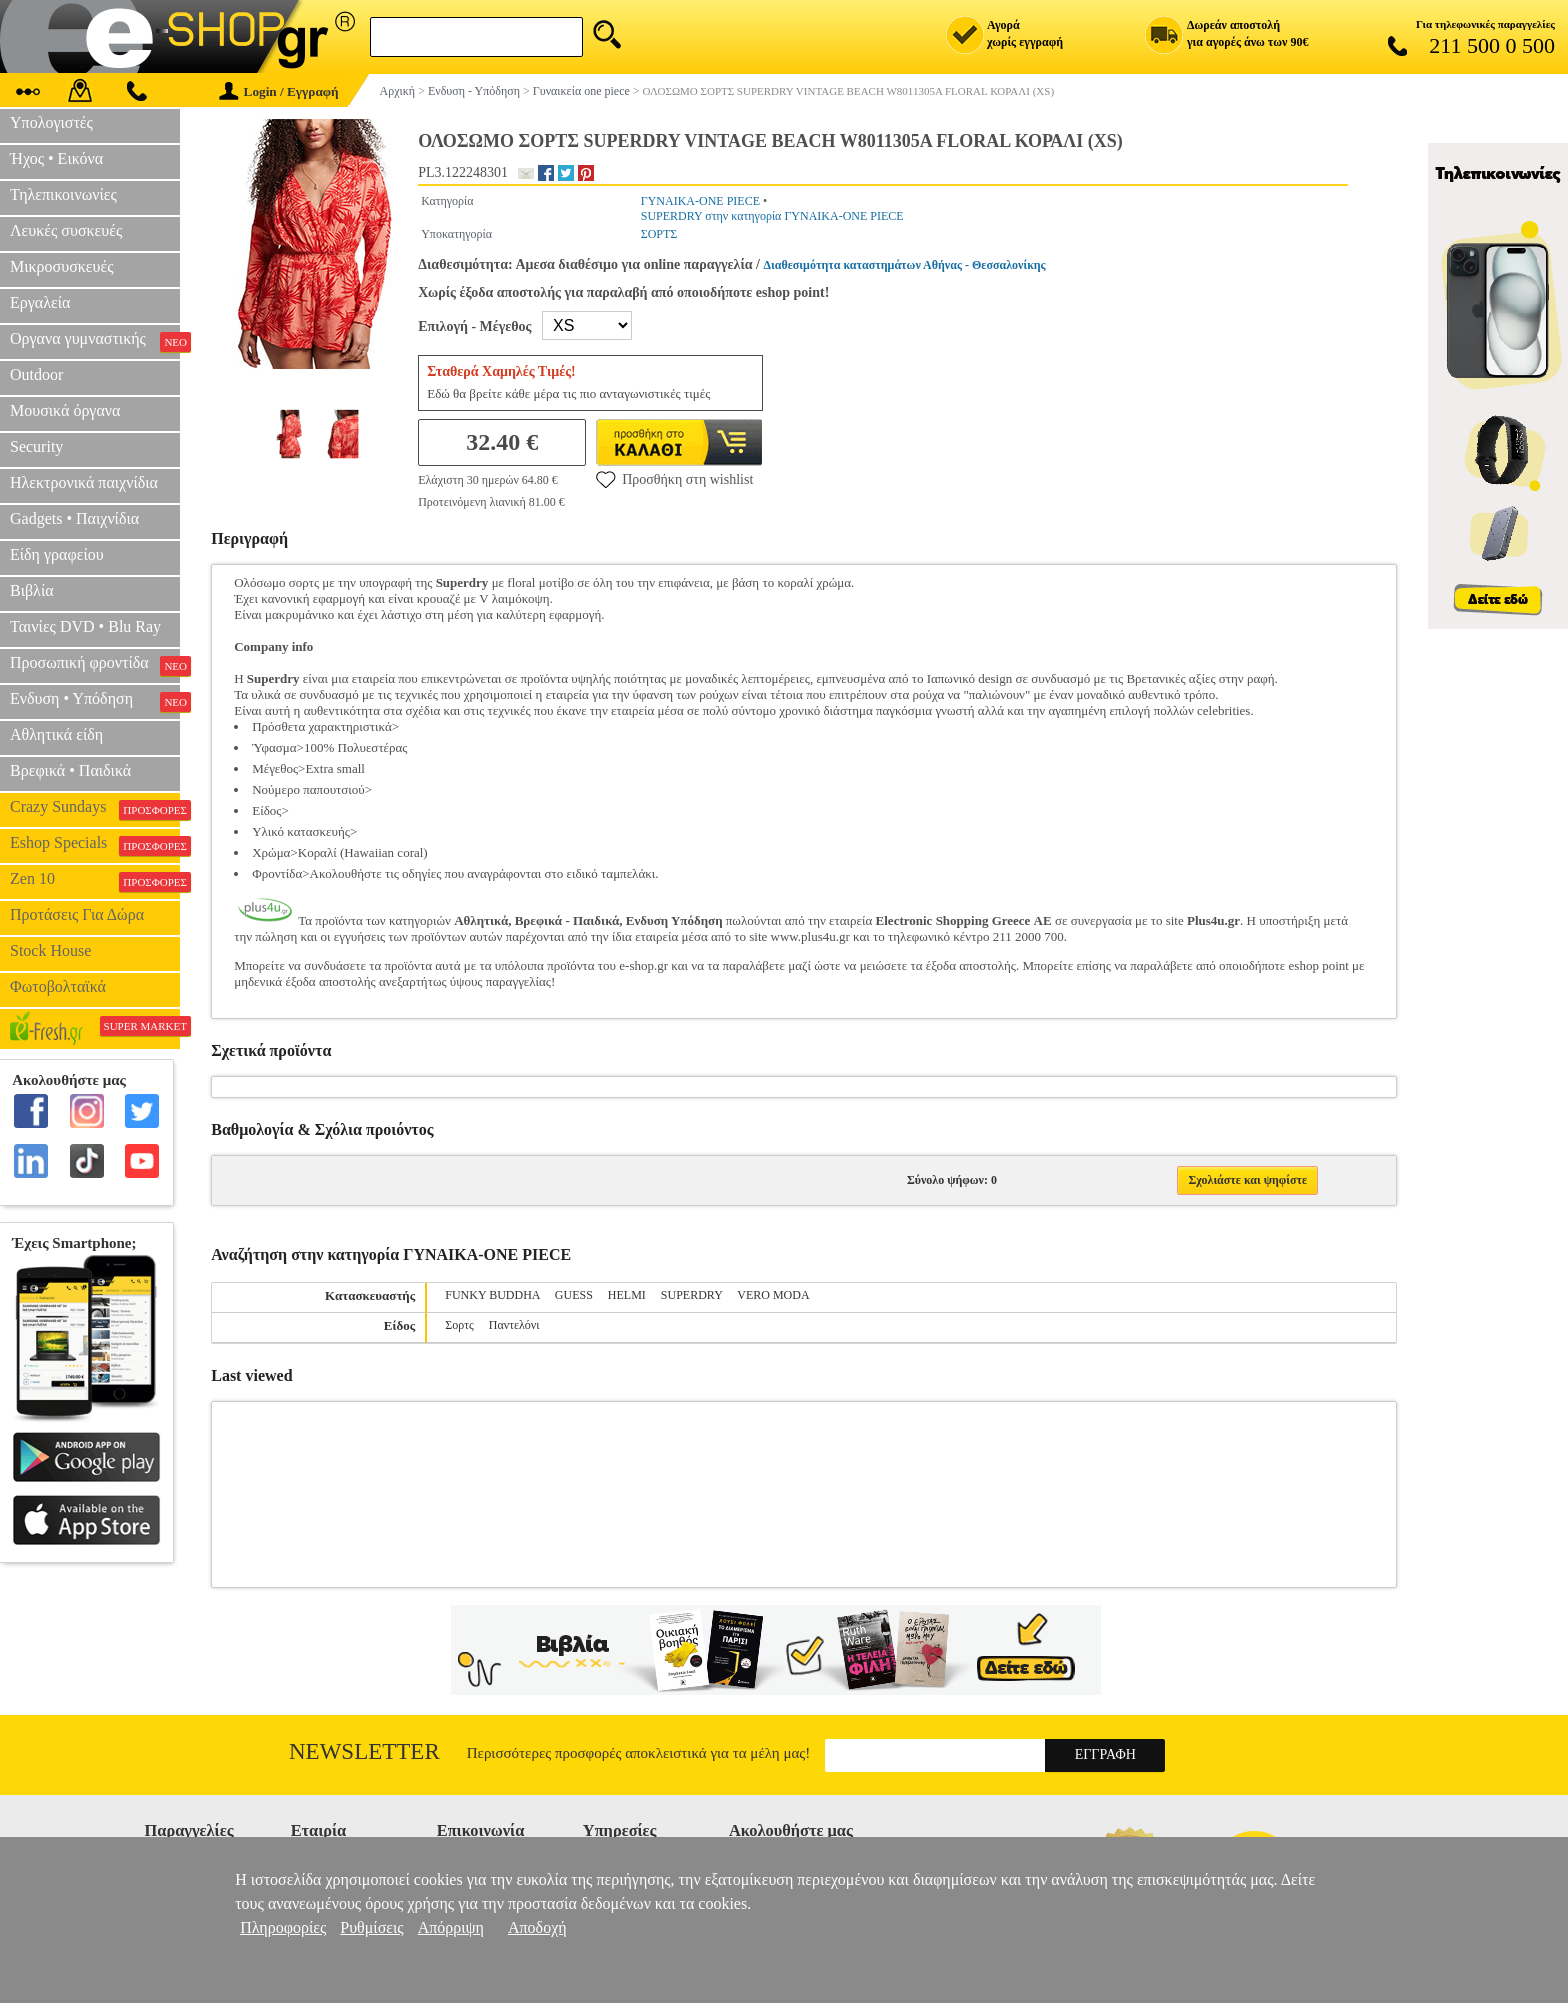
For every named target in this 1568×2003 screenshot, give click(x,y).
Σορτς (459, 1325)
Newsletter (364, 1751)
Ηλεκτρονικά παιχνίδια (84, 482)
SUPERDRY (692, 1295)
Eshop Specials (95, 845)
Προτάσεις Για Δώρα (77, 914)
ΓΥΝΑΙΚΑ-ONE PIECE (700, 201)
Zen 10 (95, 881)
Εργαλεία (40, 302)
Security (36, 446)
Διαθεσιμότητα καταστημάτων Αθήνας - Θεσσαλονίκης (905, 265)
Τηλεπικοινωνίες (63, 194)
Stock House (50, 950)
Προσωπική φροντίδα (95, 665)
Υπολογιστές (51, 122)
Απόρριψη (451, 1927)
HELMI (627, 1295)
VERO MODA (773, 1295)
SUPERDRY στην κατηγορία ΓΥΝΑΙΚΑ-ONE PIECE (772, 216)
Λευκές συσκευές (66, 230)
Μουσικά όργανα (65, 410)
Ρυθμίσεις (371, 1927)
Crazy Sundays (95, 809)
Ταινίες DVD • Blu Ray (85, 626)
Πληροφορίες (283, 1927)
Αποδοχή (537, 1927)
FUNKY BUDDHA (492, 1295)
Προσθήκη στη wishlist (674, 479)
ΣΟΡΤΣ (659, 234)
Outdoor (36, 374)
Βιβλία (32, 590)
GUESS (574, 1295)
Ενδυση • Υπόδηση (95, 701)
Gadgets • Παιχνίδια (74, 518)
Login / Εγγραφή (279, 91)
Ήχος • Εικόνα (56, 158)
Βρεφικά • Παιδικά (70, 770)
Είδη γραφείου (57, 554)
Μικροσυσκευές (62, 266)
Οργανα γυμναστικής (95, 341)
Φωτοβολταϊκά (58, 986)
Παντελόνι (514, 1325)
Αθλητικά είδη (56, 734)
